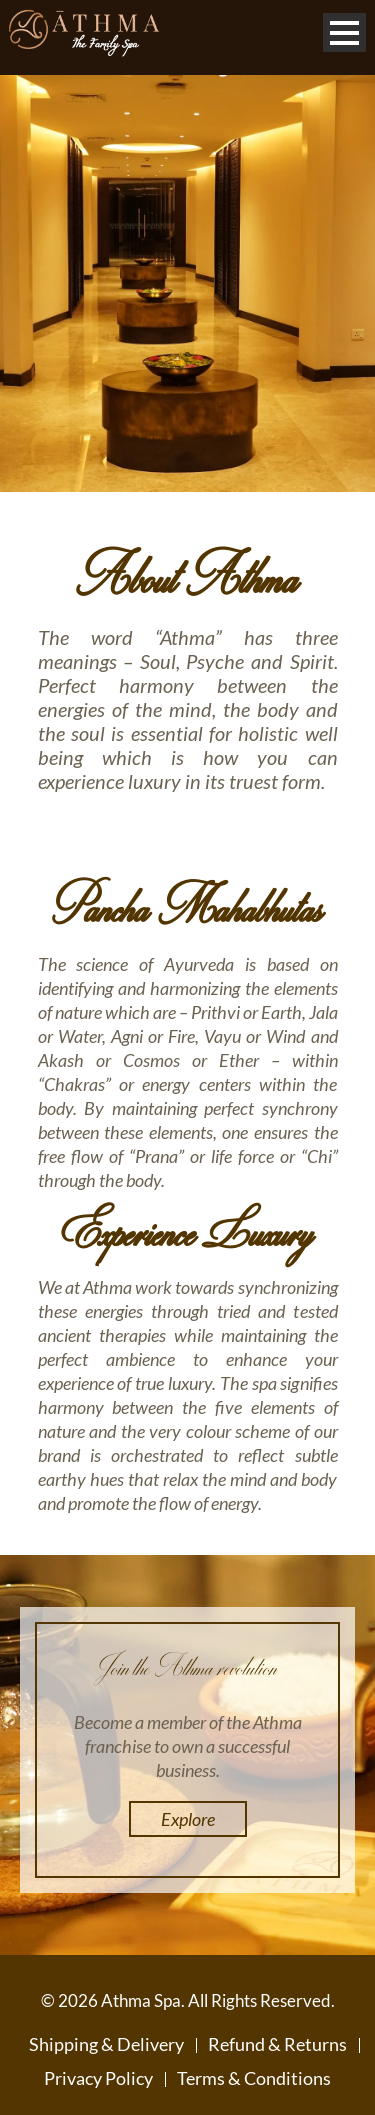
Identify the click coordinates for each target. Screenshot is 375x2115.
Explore (188, 1819)
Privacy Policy (98, 2078)
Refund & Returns (277, 2044)
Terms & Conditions (254, 2078)
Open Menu (344, 32)
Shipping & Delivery (106, 2044)
